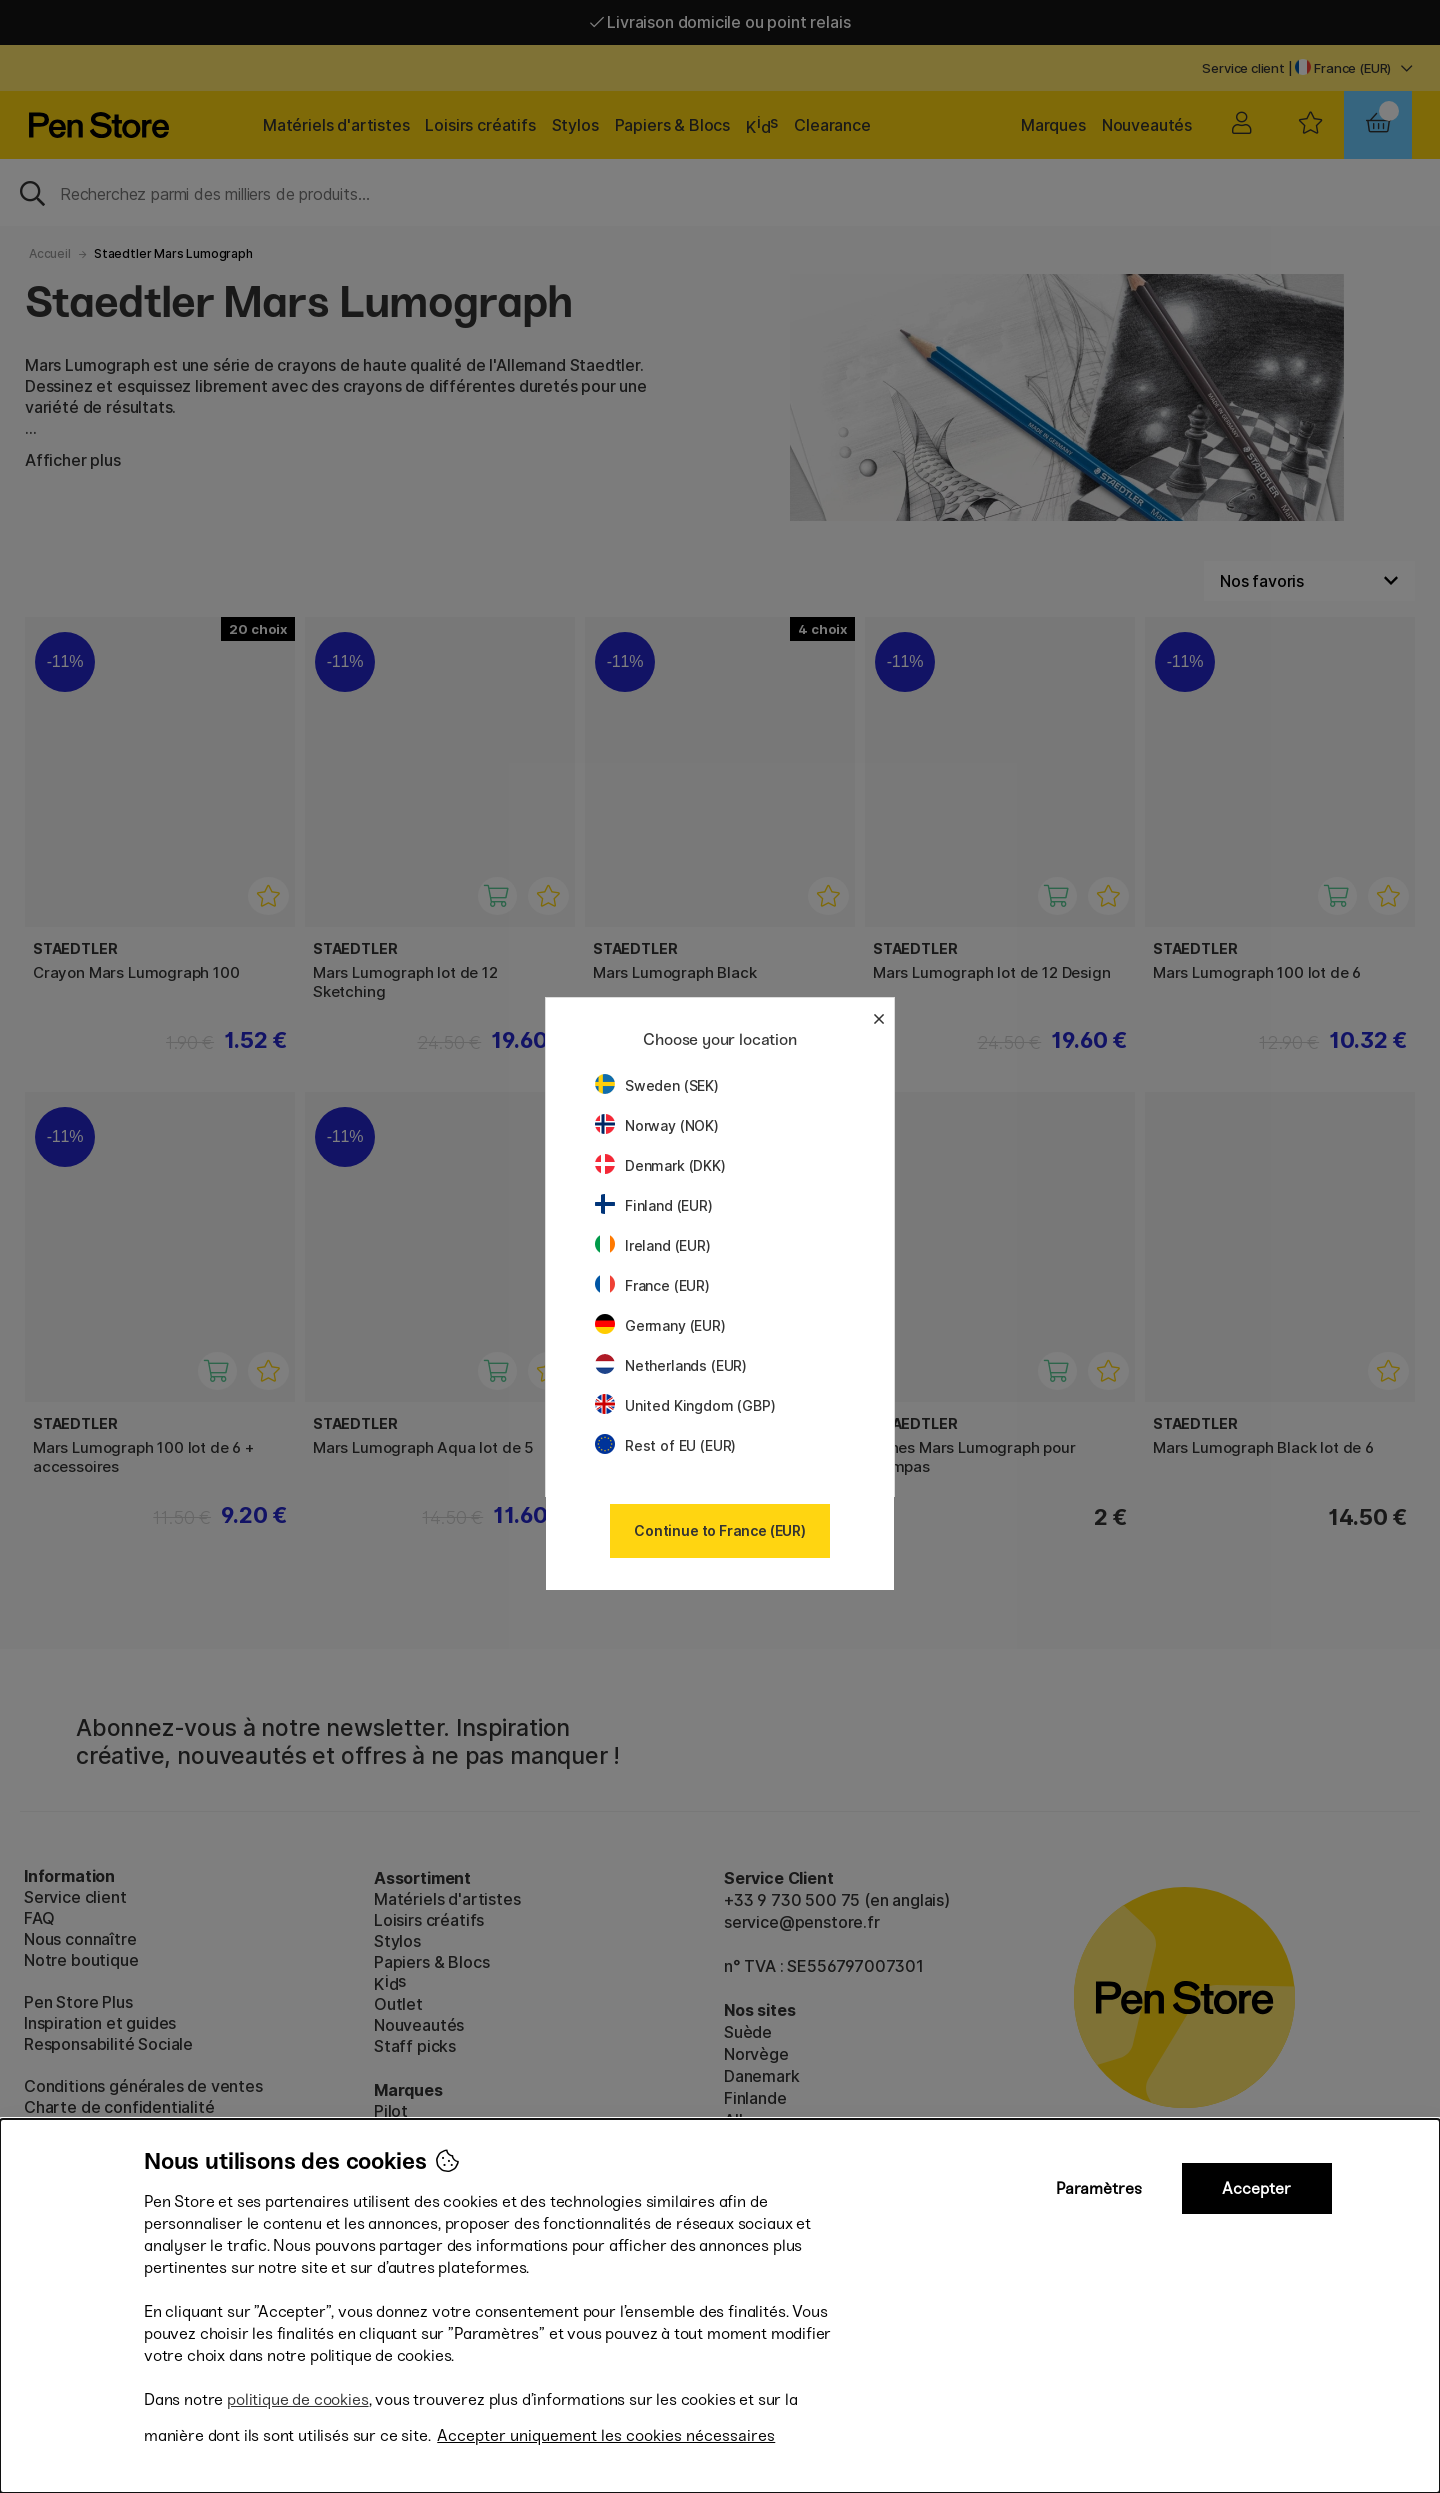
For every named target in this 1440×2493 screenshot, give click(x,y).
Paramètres (1099, 2188)
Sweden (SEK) (657, 1085)
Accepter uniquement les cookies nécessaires (606, 2435)
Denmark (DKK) (660, 1165)
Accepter (1256, 2188)
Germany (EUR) (660, 1325)
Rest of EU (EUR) (665, 1445)
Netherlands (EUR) (671, 1365)
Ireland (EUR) (653, 1245)
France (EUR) (652, 1285)
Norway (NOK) (657, 1125)
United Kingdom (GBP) (685, 1405)
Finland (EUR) (654, 1205)
